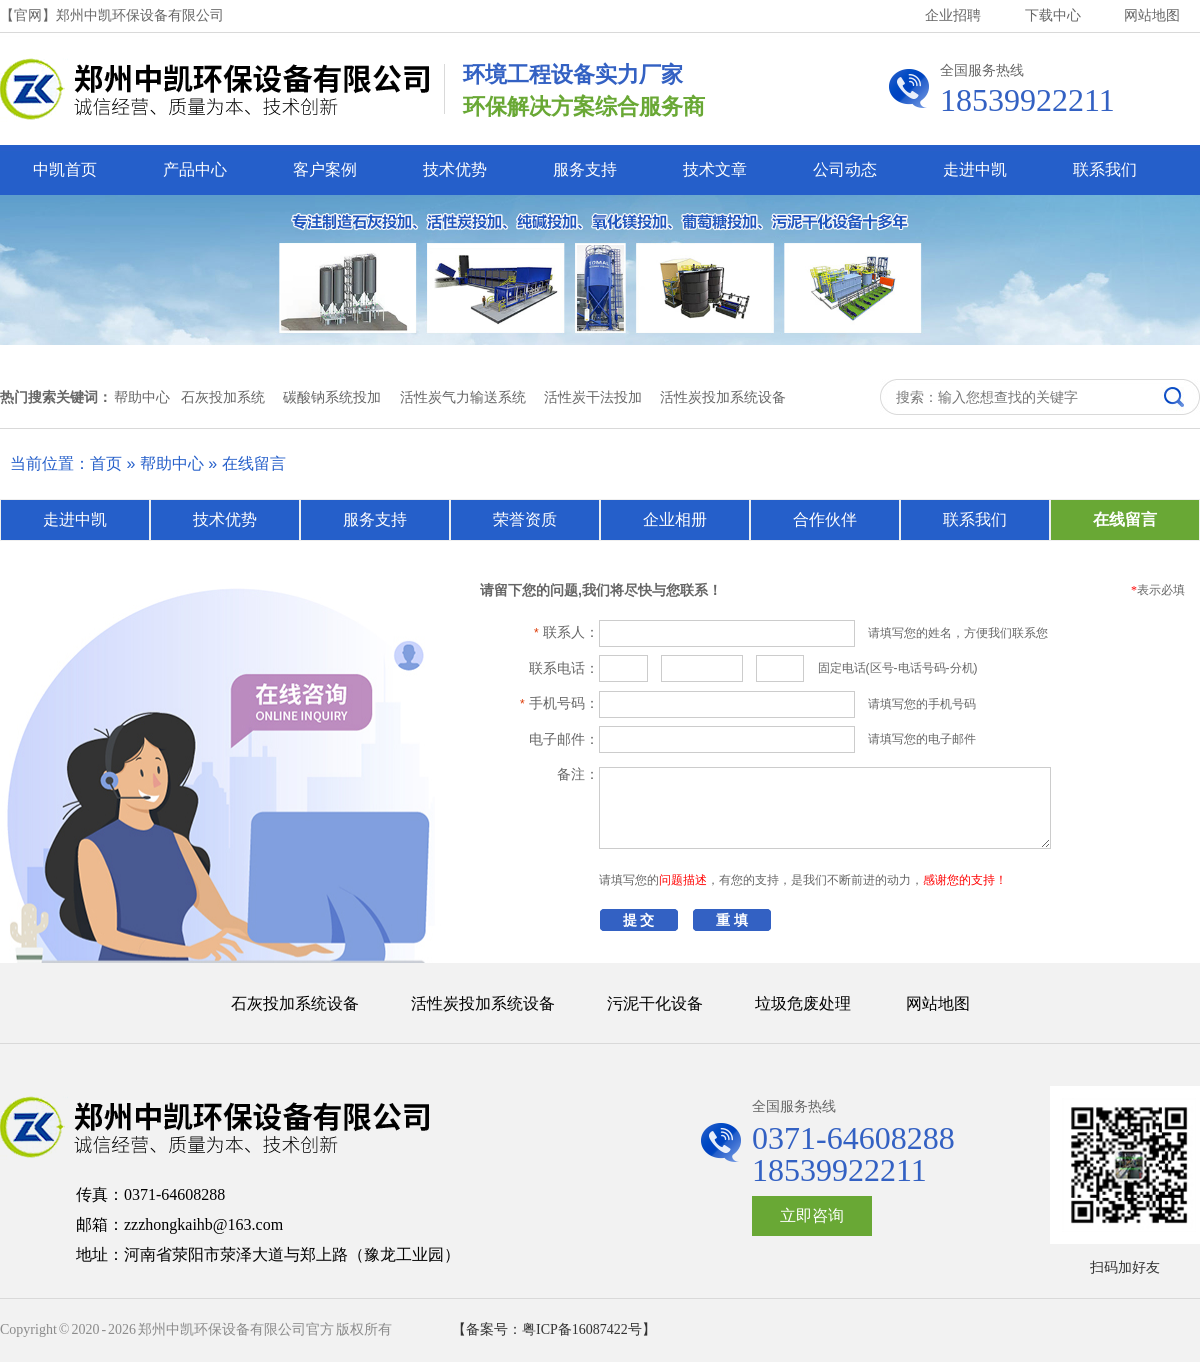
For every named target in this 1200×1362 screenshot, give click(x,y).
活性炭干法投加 (593, 397)
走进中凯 (975, 169)
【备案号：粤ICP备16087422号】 (554, 1329)
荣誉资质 (525, 519)
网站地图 (1152, 15)
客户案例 (325, 169)
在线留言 (254, 463)
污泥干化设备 (655, 1003)
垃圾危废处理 (803, 1003)
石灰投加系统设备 (295, 1003)
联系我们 (1105, 169)
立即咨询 (812, 1215)
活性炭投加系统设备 (723, 397)
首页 (106, 463)
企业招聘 (953, 15)
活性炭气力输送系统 (463, 397)
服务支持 (585, 169)
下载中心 (1053, 15)
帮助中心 (172, 463)
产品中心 (195, 169)
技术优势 (455, 169)
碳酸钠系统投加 (332, 397)
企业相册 (675, 519)
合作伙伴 (825, 519)
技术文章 (715, 169)
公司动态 (845, 169)
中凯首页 (65, 169)
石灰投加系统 (223, 397)
